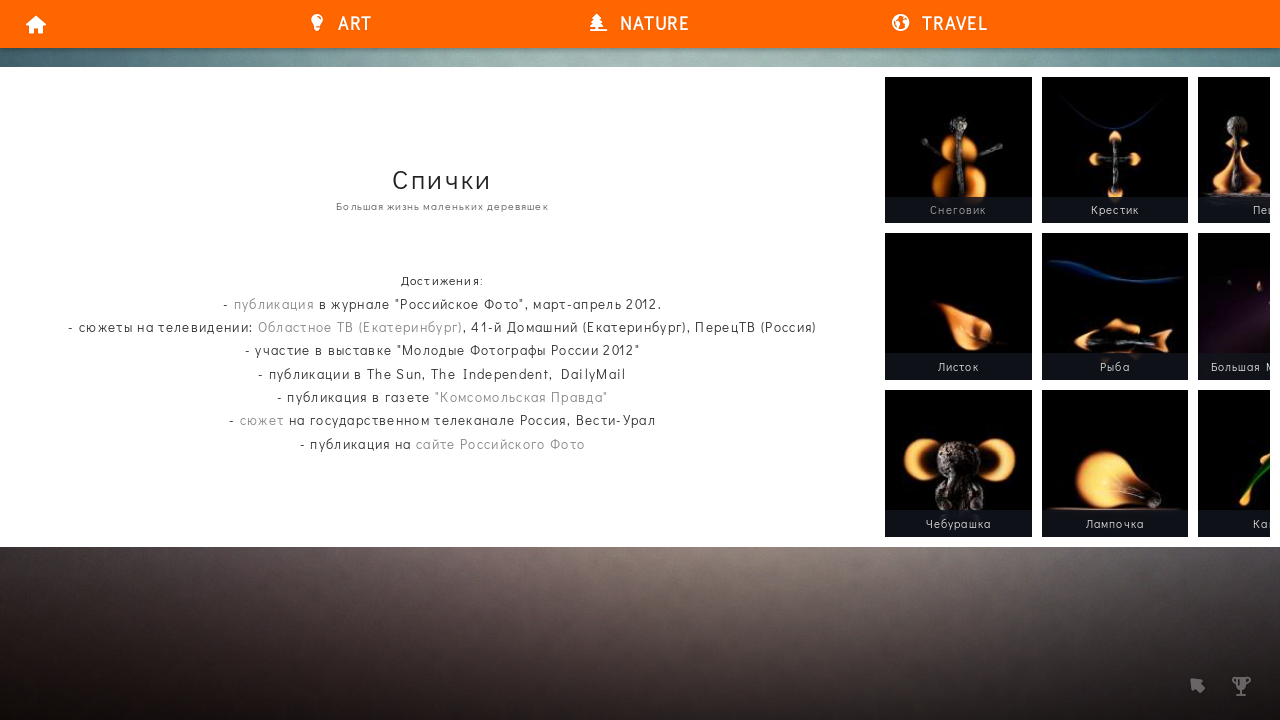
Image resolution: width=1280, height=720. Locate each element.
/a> (896, 88)
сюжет (262, 420)
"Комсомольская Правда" (521, 397)
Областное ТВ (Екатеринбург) (360, 327)
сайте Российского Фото (500, 444)
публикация (274, 304)
